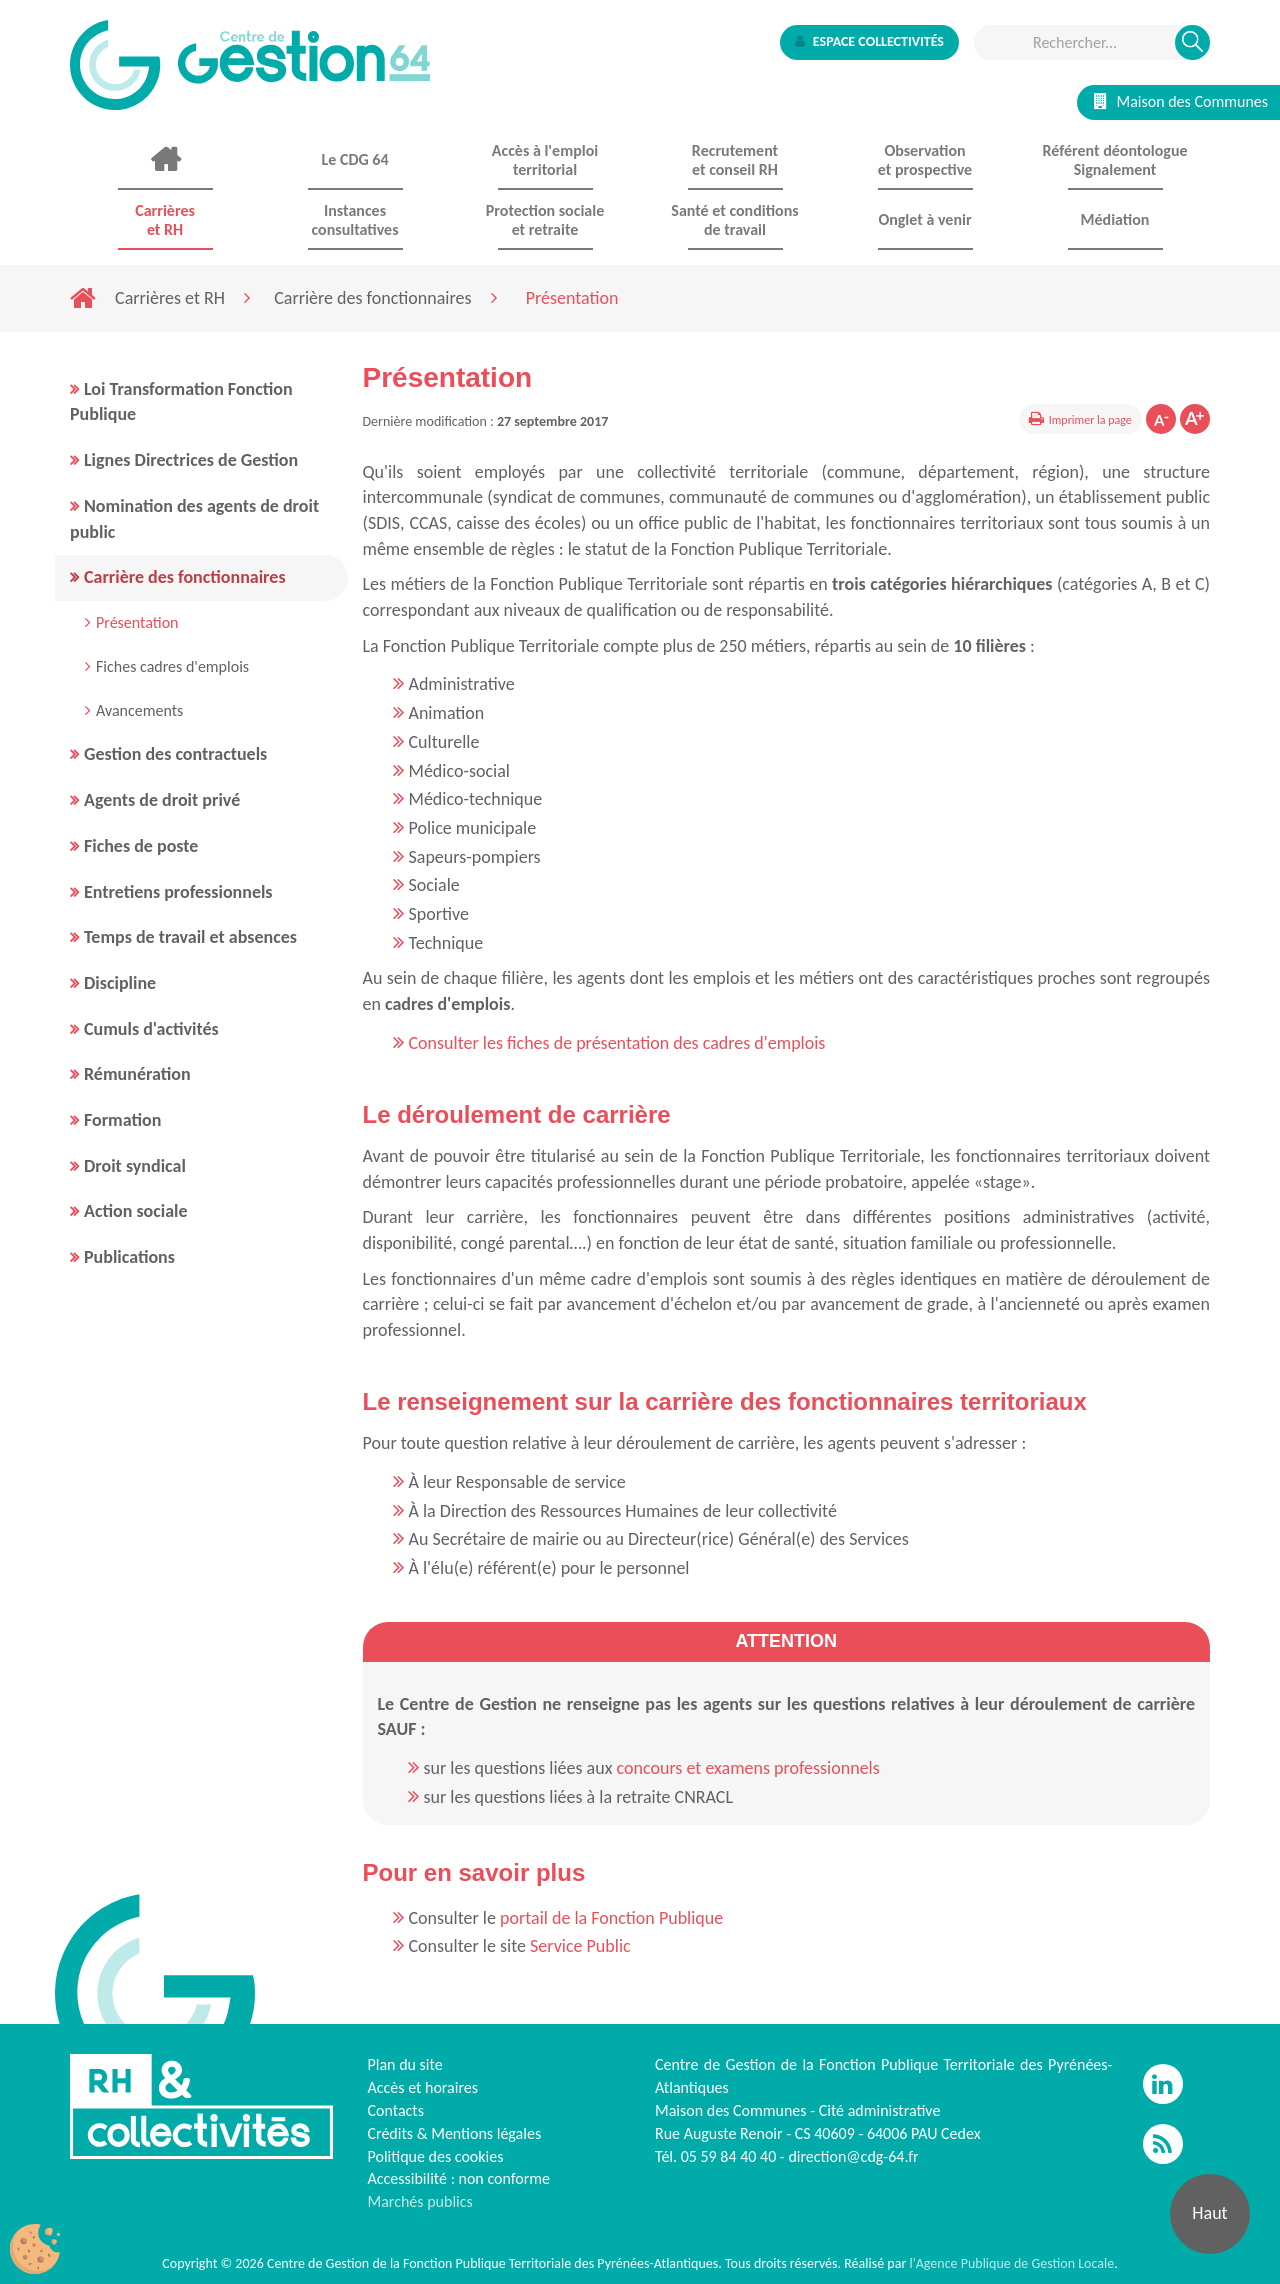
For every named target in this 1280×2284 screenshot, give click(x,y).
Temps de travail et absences (190, 937)
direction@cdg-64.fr (853, 2156)
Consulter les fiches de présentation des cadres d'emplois (617, 1043)
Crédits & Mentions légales (455, 2133)
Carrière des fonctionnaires (372, 298)
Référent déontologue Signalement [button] (1114, 160)
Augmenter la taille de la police (1195, 419)
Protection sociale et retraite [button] (545, 220)
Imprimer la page (1090, 420)
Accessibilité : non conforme (459, 2178)
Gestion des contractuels (175, 754)
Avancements (139, 710)
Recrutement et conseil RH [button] (735, 160)
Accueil (165, 160)
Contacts (396, 2110)
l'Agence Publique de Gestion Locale (1011, 2263)
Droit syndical (135, 1166)
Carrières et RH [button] (165, 220)
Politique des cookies (436, 2156)
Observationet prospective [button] (925, 160)
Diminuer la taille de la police (1161, 419)
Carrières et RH (170, 298)
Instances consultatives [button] (354, 220)
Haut (1209, 2213)
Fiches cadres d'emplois (172, 666)
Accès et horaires (423, 2087)
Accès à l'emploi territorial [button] (545, 160)
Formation (122, 1120)
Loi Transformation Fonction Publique (181, 402)
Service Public (580, 1946)
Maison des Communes (1181, 101)
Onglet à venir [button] (924, 219)
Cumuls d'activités (151, 1029)
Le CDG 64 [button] (354, 159)
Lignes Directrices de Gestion (191, 460)
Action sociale (136, 1211)
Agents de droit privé (162, 800)
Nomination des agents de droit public (194, 519)
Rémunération (137, 1074)
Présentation (137, 622)
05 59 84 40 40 (729, 2156)
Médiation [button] (1115, 219)
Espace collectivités (869, 41)
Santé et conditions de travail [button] (734, 220)
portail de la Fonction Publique (611, 1918)
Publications (129, 1257)
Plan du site (405, 2064)
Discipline (120, 983)
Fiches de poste (141, 846)
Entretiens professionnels (178, 892)
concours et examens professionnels (748, 1768)
